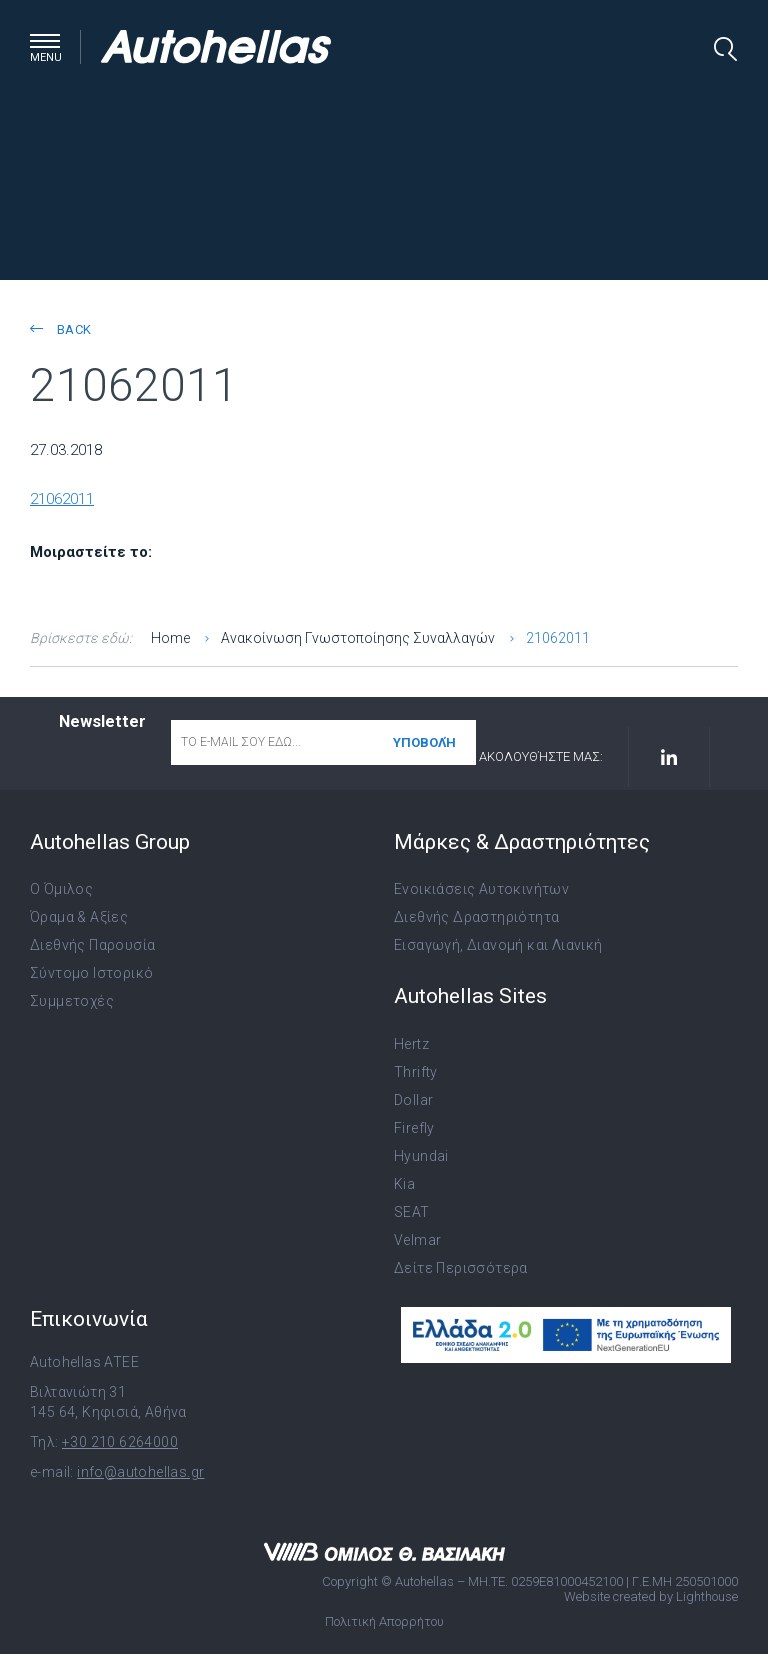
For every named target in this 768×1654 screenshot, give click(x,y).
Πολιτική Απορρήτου (384, 1621)
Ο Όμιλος (61, 889)
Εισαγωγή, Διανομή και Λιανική (498, 945)
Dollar (413, 1100)
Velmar (417, 1240)
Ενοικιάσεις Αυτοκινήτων (481, 889)
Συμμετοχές (72, 1001)
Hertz (411, 1044)
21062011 (62, 499)
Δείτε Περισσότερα (461, 1268)
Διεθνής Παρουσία (92, 945)
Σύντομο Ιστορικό (91, 973)
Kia (404, 1184)
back (60, 329)
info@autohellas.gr (140, 1472)
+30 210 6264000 (120, 1442)
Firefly (414, 1128)
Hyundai (421, 1156)
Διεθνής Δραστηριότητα (476, 917)
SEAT (412, 1212)
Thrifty (416, 1072)
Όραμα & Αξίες (79, 917)
